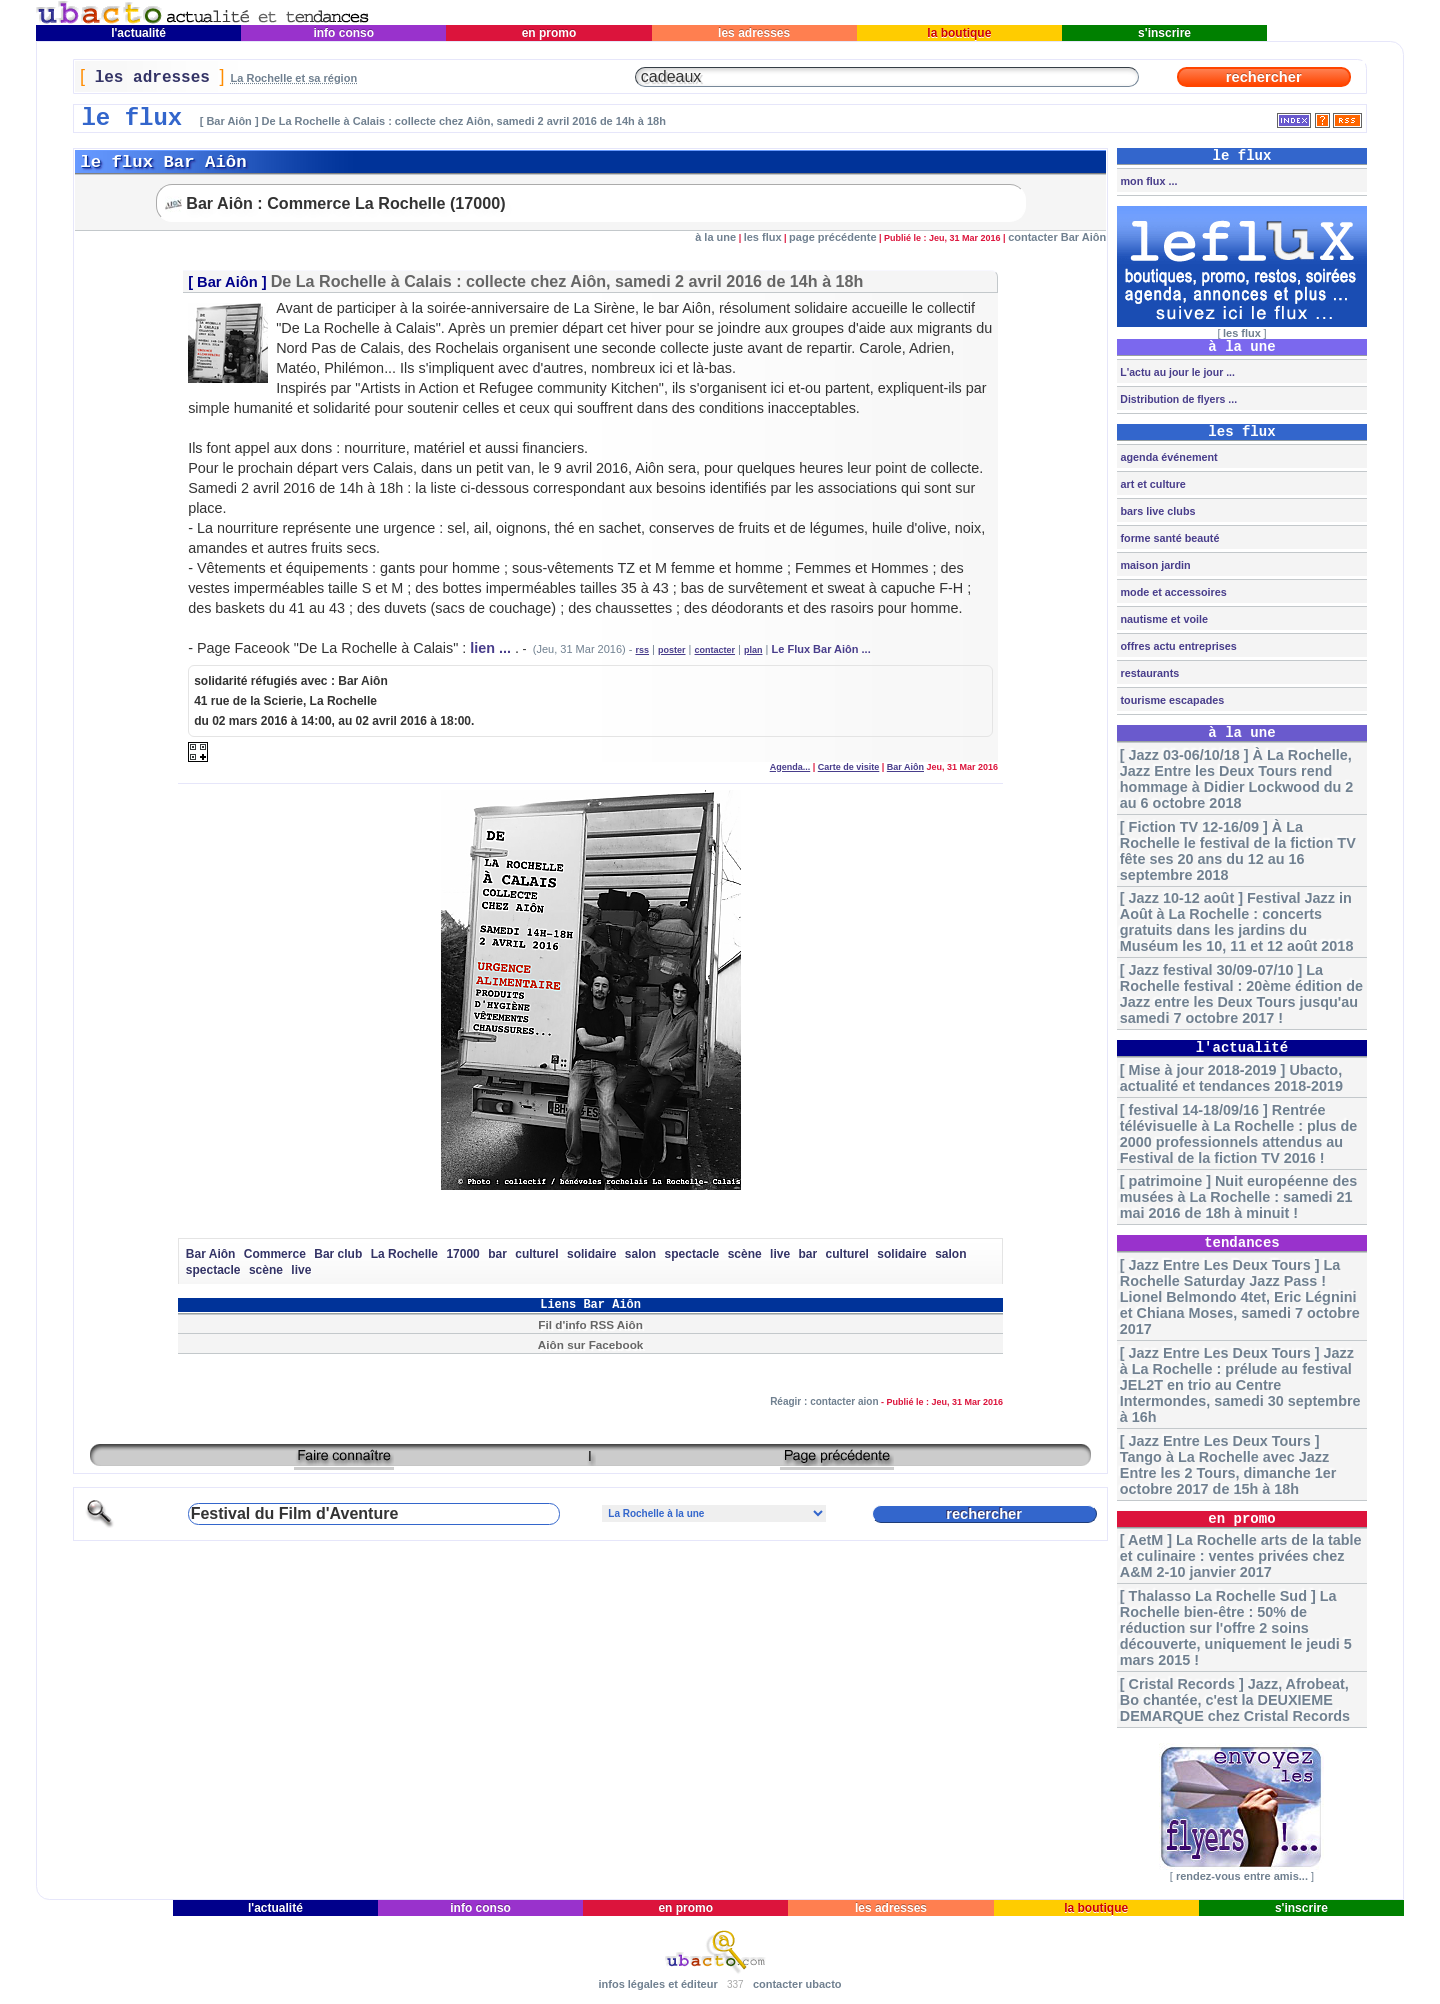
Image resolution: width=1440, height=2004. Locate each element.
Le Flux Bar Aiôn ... (821, 649)
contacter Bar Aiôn (1057, 237)
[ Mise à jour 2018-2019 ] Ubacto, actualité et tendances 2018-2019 (1231, 1078)
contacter (715, 650)
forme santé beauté (1168, 538)
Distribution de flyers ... (1177, 399)
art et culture (1151, 484)
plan (753, 650)
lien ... (490, 648)
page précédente (832, 237)
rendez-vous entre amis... (1242, 1876)
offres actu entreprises (1176, 646)
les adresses (754, 33)
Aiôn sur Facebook (591, 1344)
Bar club (338, 1254)
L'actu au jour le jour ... (1175, 372)
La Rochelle (404, 1254)
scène (745, 1254)
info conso (343, 33)
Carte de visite (849, 767)
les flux (763, 237)
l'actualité (139, 33)
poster (672, 650)
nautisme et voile (1162, 619)
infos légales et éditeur (657, 1984)
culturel (536, 1254)
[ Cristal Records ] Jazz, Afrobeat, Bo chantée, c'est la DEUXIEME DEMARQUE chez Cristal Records (1235, 1700)
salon (640, 1254)
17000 (462, 1254)
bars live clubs (1156, 511)
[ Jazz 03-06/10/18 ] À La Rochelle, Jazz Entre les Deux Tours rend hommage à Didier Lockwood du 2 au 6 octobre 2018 (1236, 779)
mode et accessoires (1171, 592)
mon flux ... (1147, 181)
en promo (548, 33)
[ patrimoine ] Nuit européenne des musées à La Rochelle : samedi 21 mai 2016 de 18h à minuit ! (1238, 1197)
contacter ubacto (797, 1984)
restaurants (1148, 673)
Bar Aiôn (227, 282)
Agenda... (790, 767)
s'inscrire (1165, 33)
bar (497, 1254)
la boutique (959, 33)
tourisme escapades (1170, 700)
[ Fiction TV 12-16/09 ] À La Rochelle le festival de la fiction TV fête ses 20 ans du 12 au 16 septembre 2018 (1238, 851)
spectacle (692, 1254)
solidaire (591, 1254)
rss (643, 650)
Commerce (275, 1254)
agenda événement (1167, 457)
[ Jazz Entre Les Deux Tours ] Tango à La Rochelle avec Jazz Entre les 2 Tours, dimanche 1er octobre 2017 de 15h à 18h (1228, 1465)
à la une (715, 237)
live (780, 1254)
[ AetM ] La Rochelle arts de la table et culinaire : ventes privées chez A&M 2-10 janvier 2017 (1241, 1556)
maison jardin (1153, 565)
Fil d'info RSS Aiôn (590, 1324)
